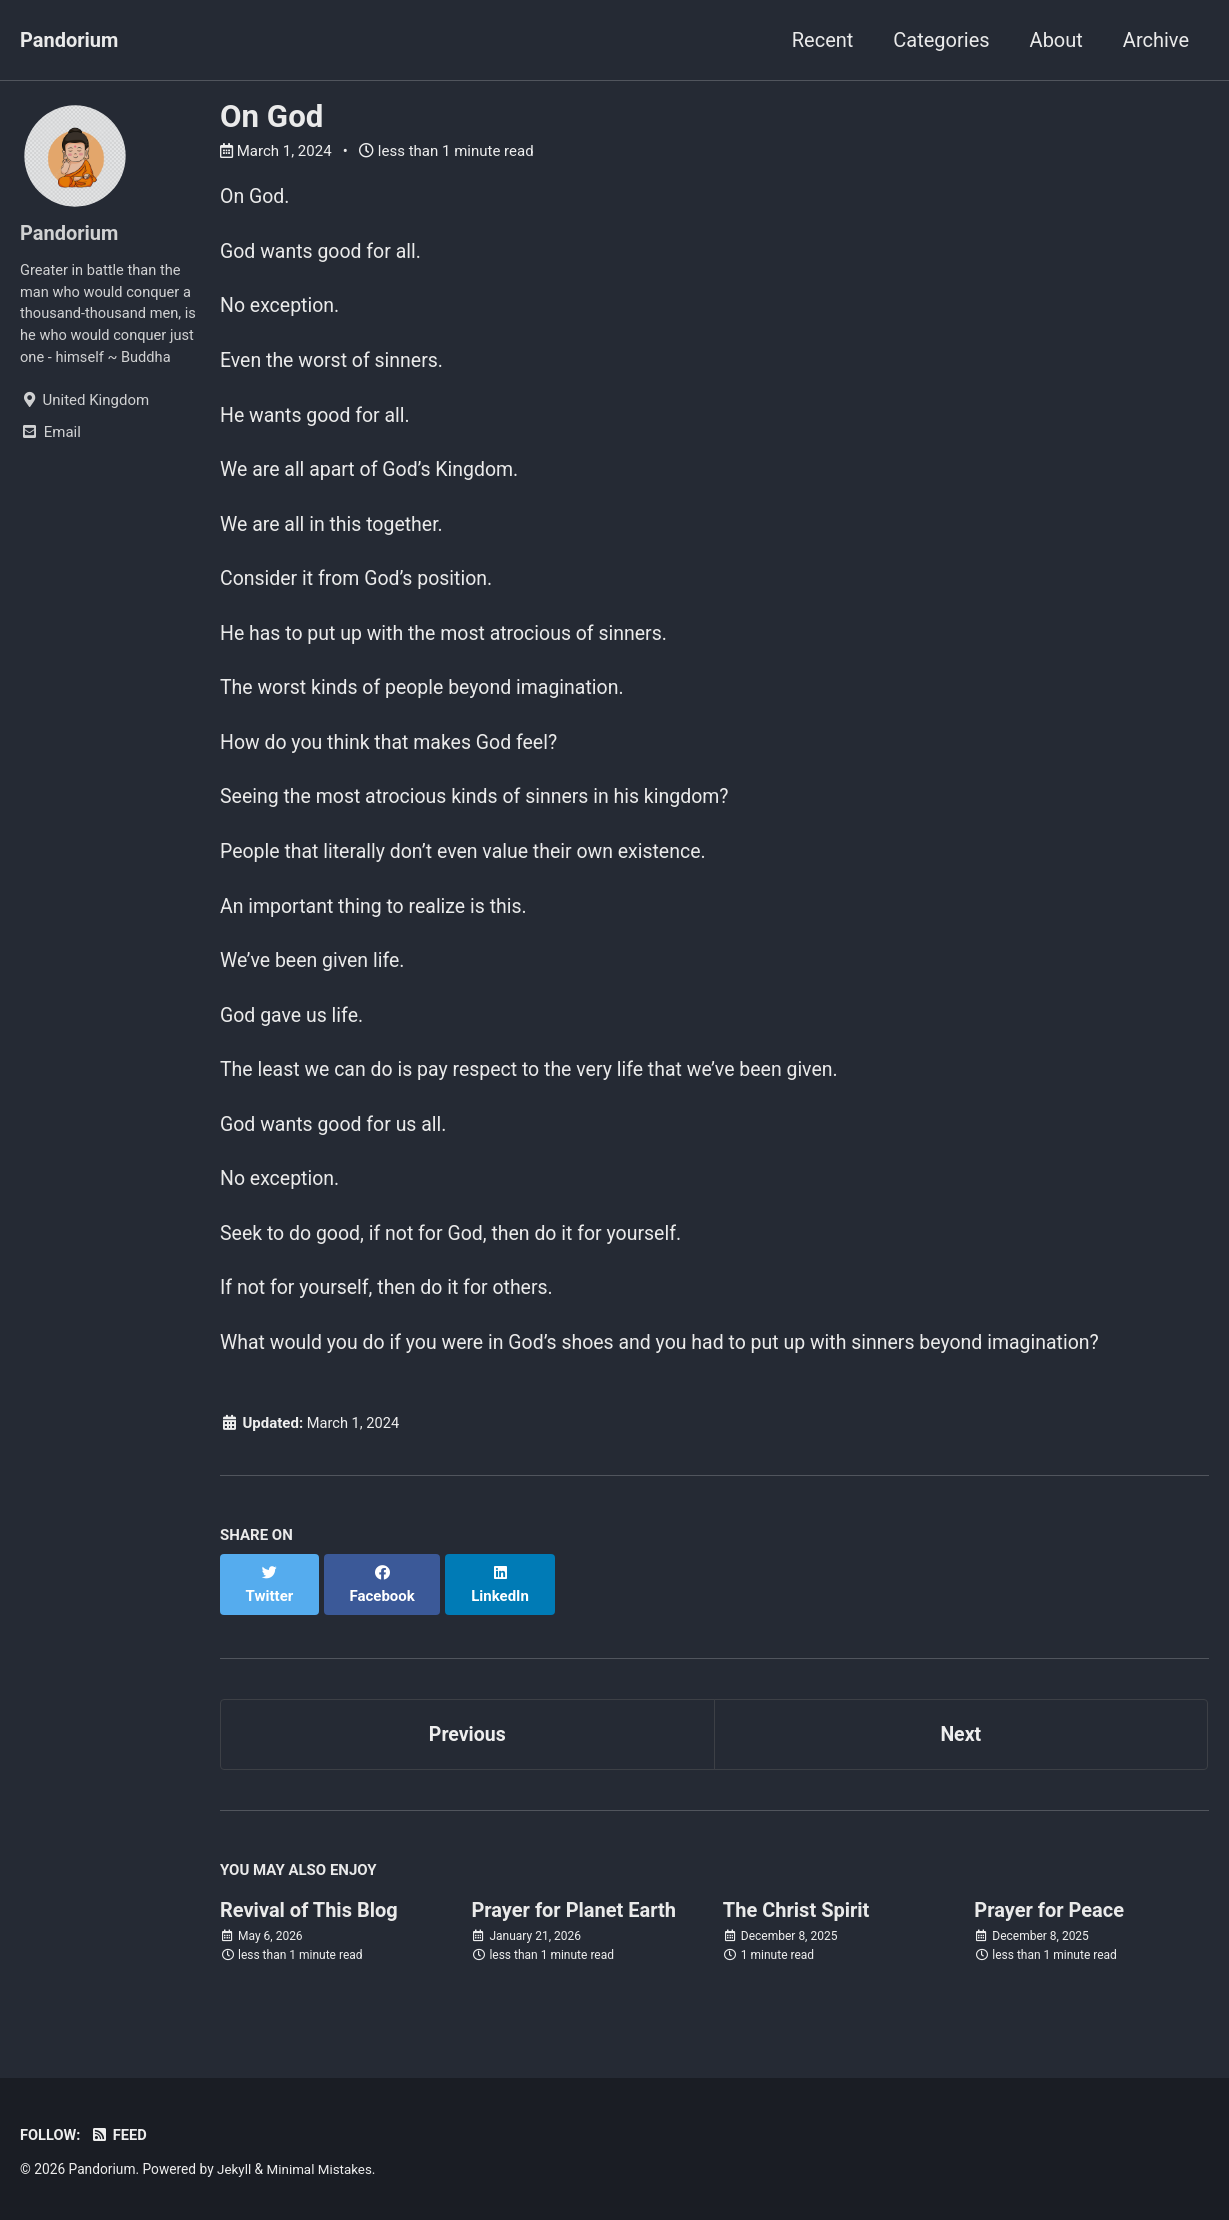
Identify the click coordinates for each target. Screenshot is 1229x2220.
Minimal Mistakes (322, 2169)
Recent (823, 40)
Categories (941, 40)
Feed (120, 2135)
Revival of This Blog (309, 1921)
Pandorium (69, 40)
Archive (1156, 40)
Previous (467, 1744)
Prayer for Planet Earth (573, 1921)
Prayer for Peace (1049, 1921)
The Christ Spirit (796, 1921)
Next (961, 1744)
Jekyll (234, 2169)
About (1056, 40)
